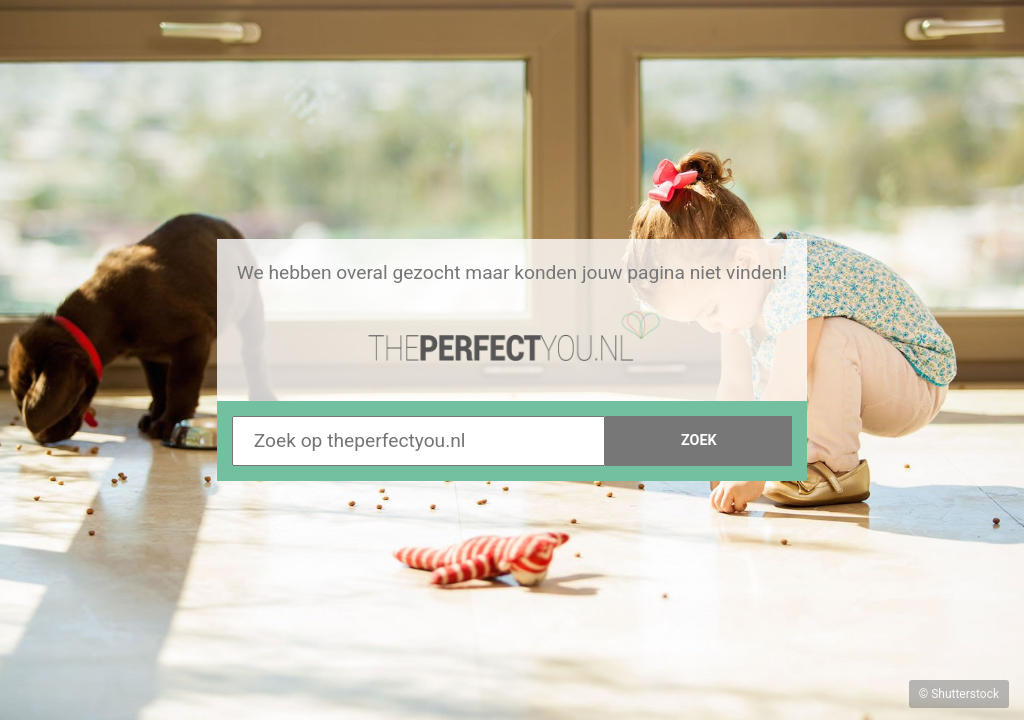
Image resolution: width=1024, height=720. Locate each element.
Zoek (699, 440)
